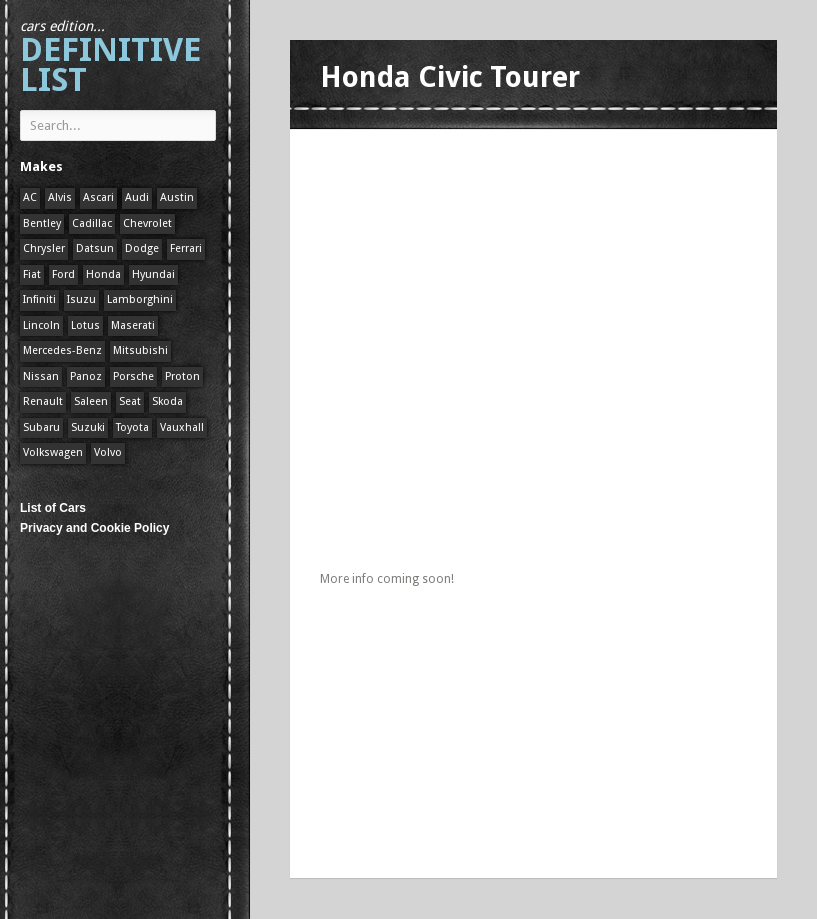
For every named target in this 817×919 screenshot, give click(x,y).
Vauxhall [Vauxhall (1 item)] (182, 427)
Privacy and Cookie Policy (94, 528)
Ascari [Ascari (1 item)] (98, 197)
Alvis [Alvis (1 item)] (60, 197)
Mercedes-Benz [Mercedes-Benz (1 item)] (62, 350)
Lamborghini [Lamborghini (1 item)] (140, 299)
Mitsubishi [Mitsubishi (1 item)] (140, 350)
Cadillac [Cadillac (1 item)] (92, 223)
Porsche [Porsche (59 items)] (133, 376)
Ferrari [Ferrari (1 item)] (186, 248)
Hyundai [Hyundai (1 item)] (153, 274)
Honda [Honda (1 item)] (103, 274)
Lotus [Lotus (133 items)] (85, 325)
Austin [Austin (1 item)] (177, 197)
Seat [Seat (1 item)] (130, 401)
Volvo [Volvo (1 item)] (108, 452)
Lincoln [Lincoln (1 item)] (41, 325)
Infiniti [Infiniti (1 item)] (39, 299)
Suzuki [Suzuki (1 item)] (88, 427)
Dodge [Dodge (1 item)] (142, 248)
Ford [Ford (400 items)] (63, 274)
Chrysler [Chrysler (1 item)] (44, 248)
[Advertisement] (554, 285)
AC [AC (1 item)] (30, 197)
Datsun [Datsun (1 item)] (95, 248)
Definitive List (110, 58)
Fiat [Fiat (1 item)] (32, 274)
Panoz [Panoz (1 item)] (86, 376)
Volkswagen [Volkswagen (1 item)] (53, 452)
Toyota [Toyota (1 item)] (132, 427)
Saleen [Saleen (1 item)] (91, 401)
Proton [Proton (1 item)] (182, 376)
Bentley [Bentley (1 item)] (42, 223)
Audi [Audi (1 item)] (137, 197)
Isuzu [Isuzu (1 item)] (81, 299)
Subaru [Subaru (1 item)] (41, 427)
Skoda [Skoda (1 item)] (167, 401)
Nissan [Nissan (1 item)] (41, 376)
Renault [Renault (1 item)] (43, 401)
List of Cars (53, 508)
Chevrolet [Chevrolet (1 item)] (147, 223)
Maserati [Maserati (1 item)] (133, 325)
